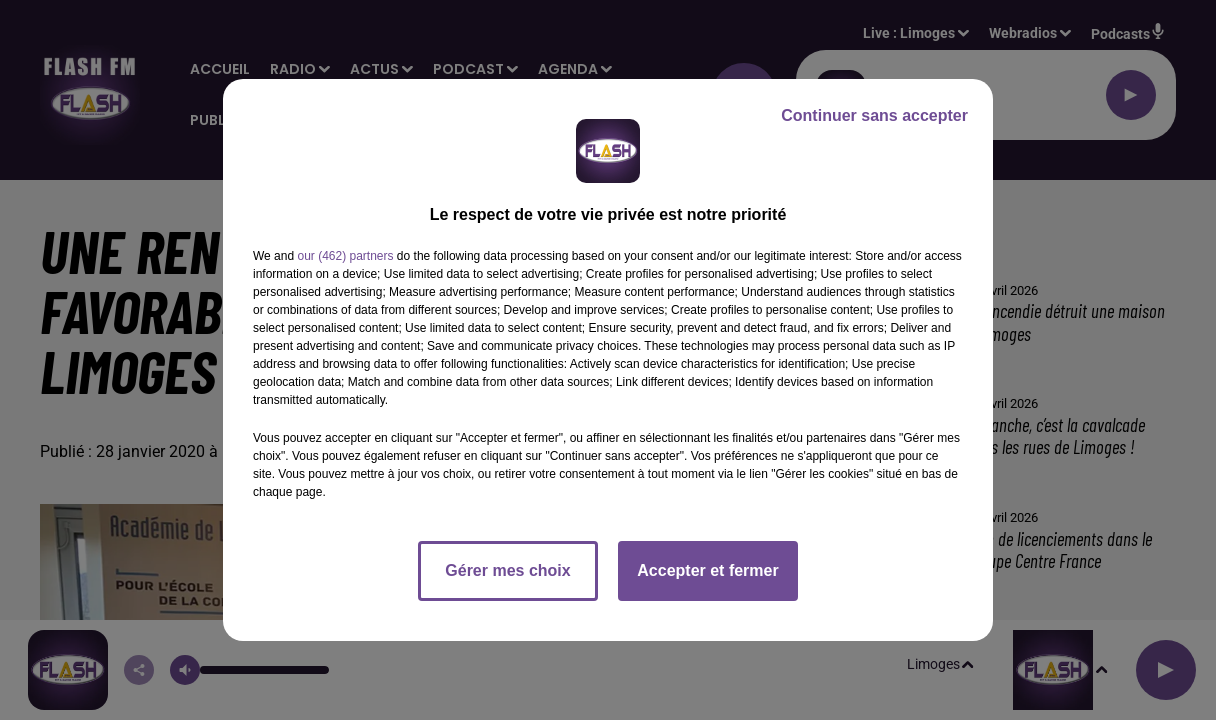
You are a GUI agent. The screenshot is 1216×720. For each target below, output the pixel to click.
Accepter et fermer (707, 570)
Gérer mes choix (507, 570)
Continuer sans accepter (874, 115)
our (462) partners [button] (345, 256)
